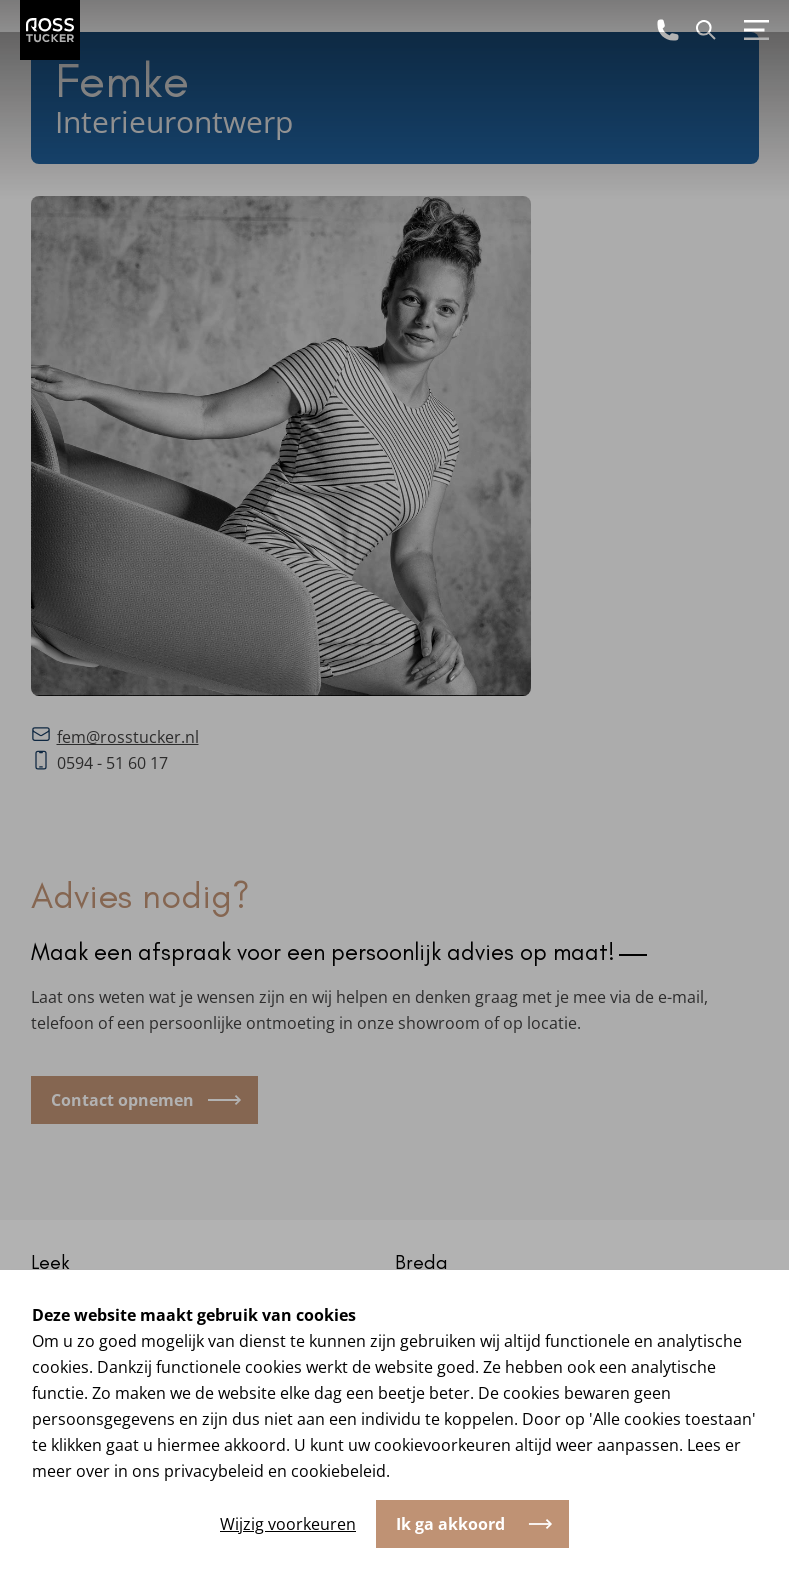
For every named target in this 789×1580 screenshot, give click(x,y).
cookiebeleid (338, 1471)
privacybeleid (214, 1471)
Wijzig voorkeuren (288, 1524)
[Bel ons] (668, 30)
